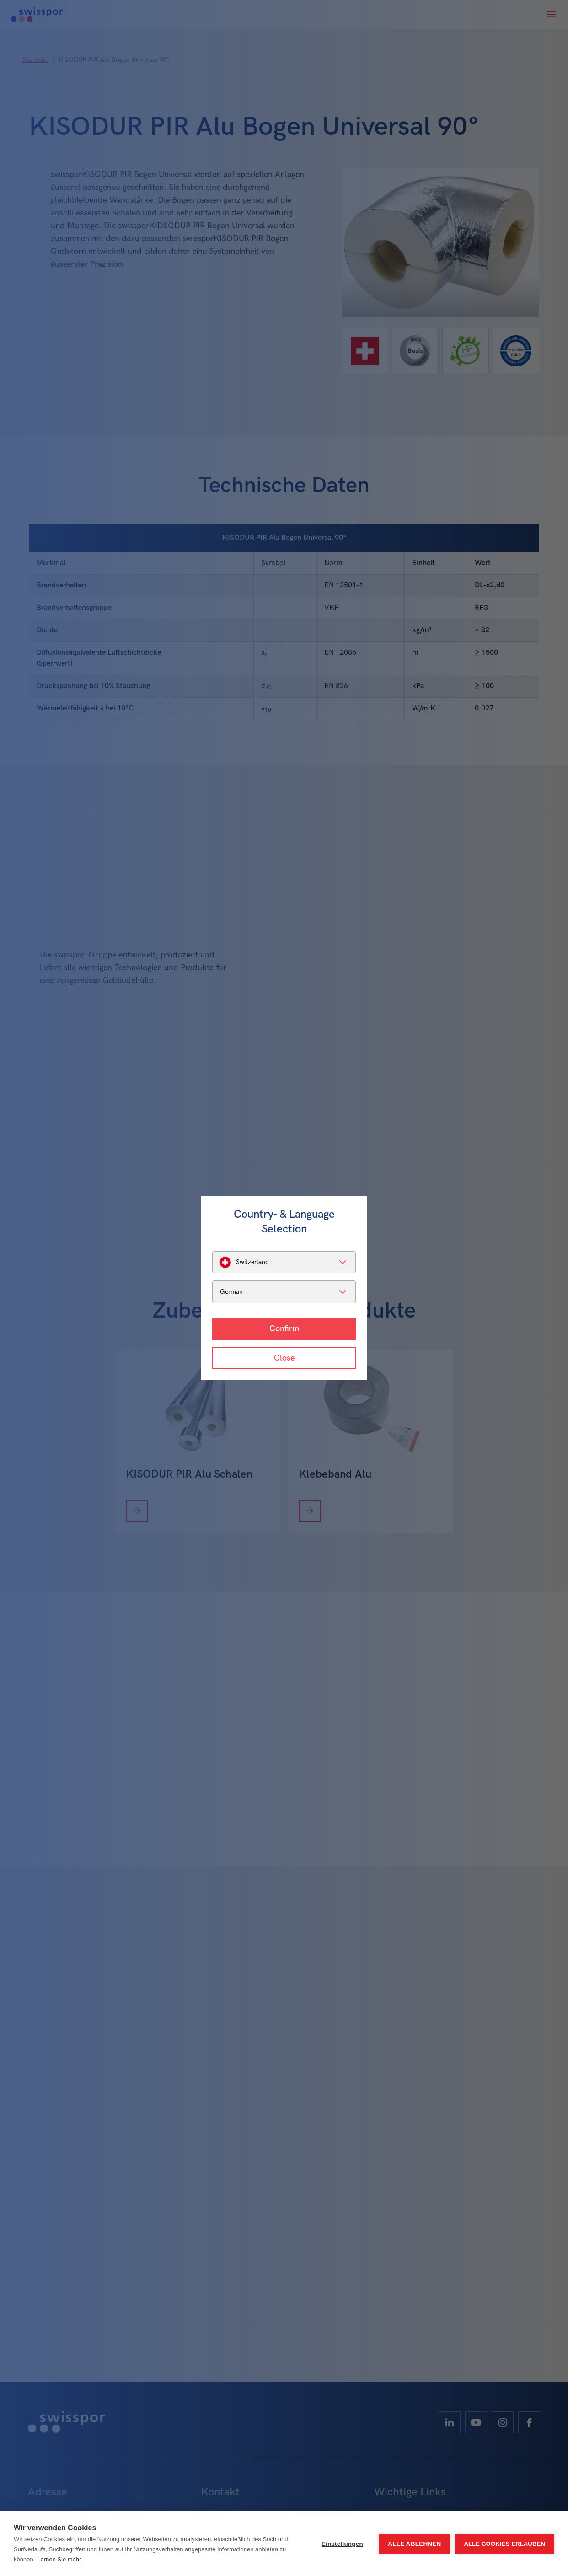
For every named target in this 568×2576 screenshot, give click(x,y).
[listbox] (284, 1262)
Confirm (284, 1329)
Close (284, 1358)
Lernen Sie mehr (59, 2559)
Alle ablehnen (414, 2543)
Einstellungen (342, 2543)
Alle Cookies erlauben (504, 2543)
